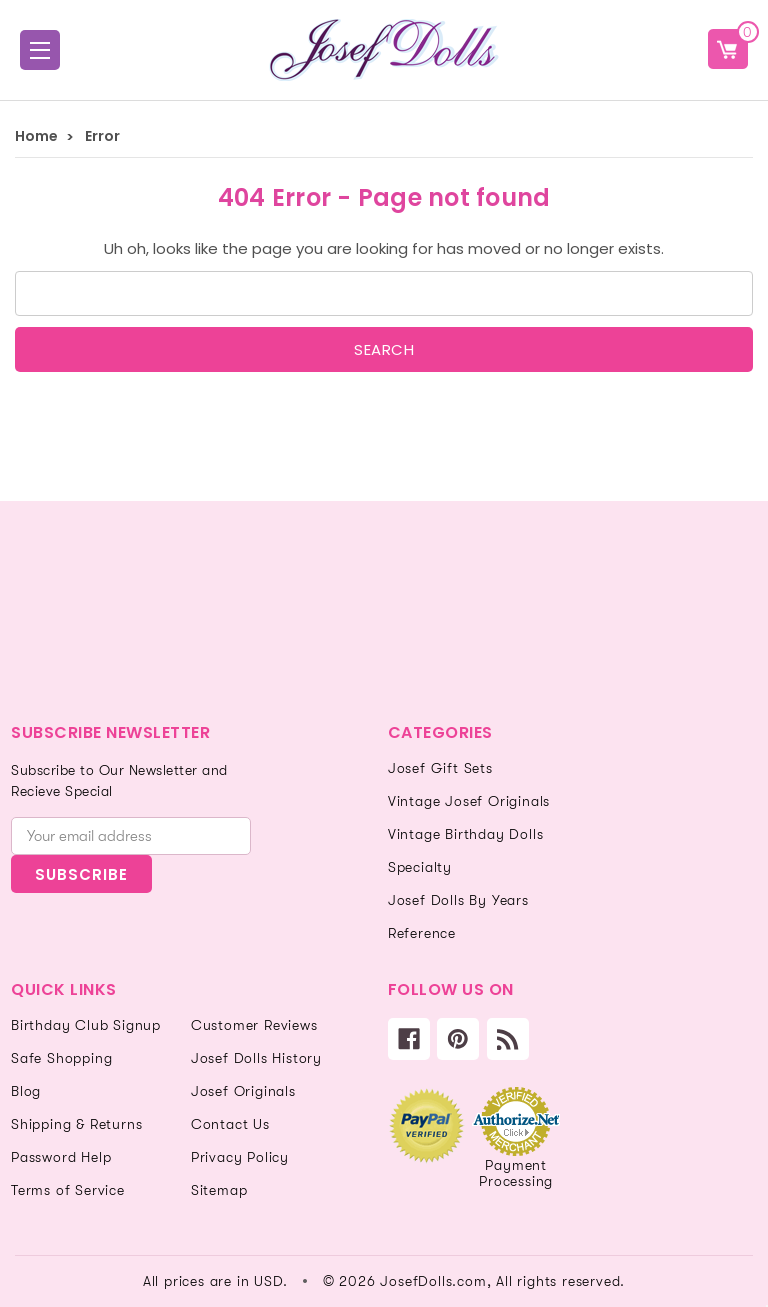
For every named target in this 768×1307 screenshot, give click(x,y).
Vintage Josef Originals (469, 801)
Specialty (420, 867)
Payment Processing (516, 1173)
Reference (422, 933)
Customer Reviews (254, 1025)
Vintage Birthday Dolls (466, 834)
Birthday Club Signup (86, 1025)
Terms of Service (68, 1190)
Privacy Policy (240, 1157)
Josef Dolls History (256, 1058)
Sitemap (219, 1190)
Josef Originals (243, 1091)
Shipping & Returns (76, 1124)
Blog (26, 1091)
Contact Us (230, 1124)
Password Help (61, 1157)
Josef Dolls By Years (458, 900)
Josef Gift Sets (440, 768)
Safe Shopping (61, 1058)
